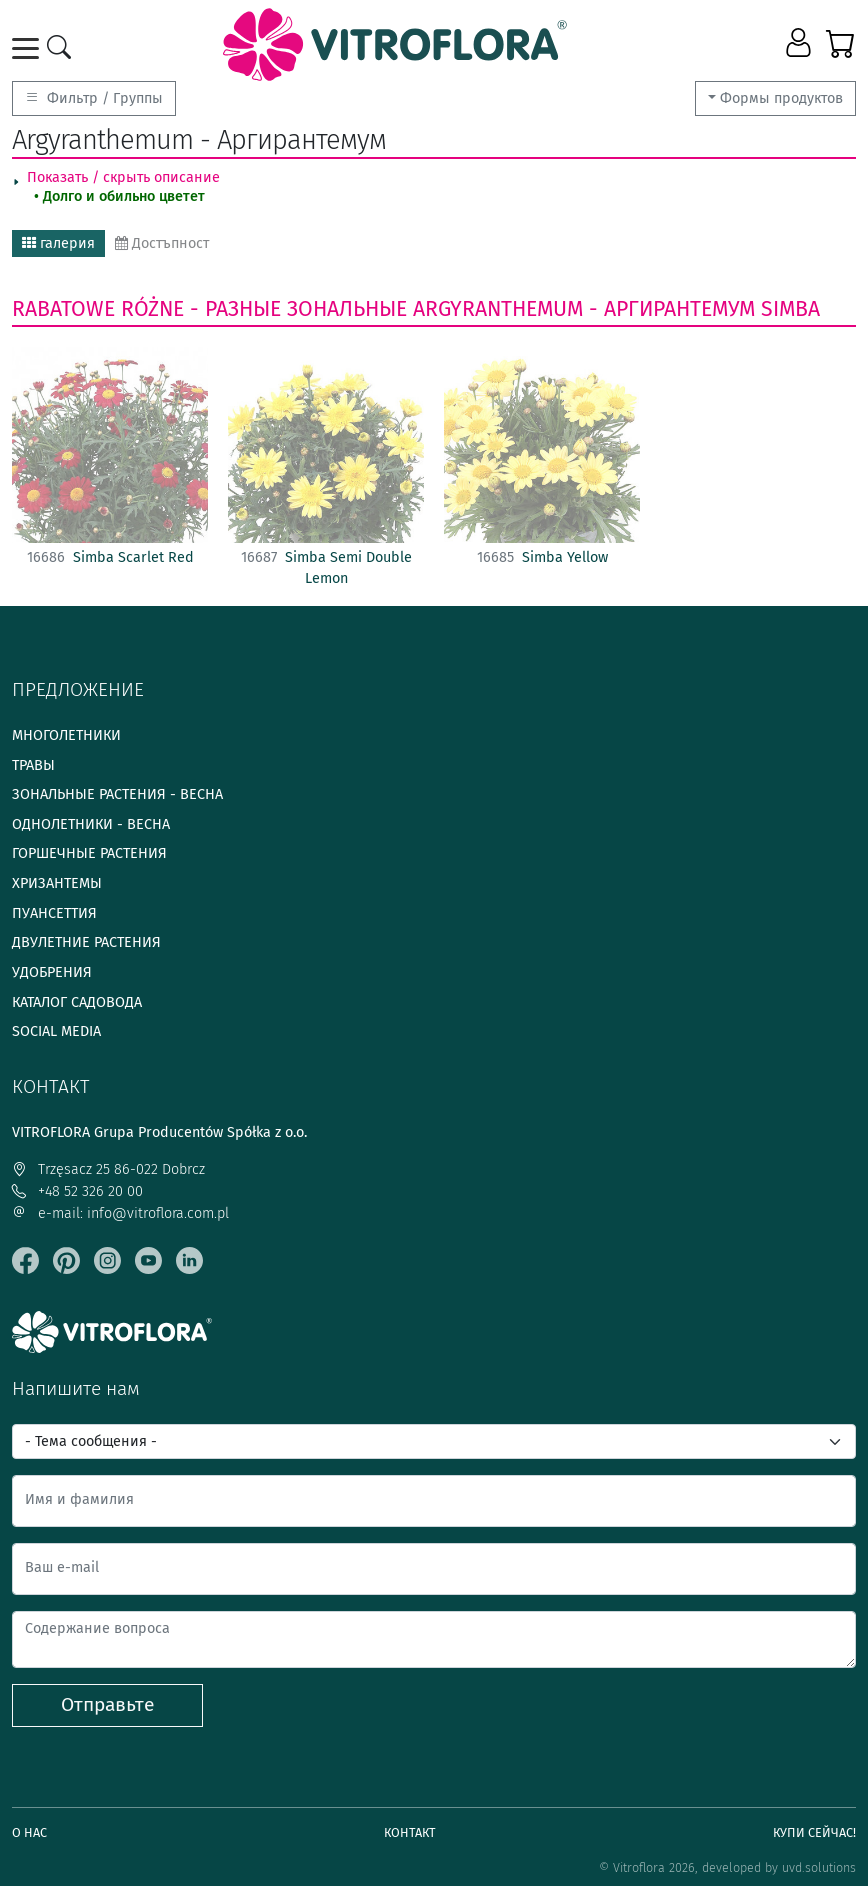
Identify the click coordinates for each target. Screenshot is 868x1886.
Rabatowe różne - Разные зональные (209, 309)
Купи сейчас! (814, 1832)
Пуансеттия (54, 913)
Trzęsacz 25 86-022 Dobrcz (108, 1169)
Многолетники (66, 735)
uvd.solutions (819, 1867)
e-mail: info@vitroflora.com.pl (120, 1213)
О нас (29, 1832)
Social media (56, 1031)
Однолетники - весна (91, 824)
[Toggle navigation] (29, 48)
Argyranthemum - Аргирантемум (584, 309)
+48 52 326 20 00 (77, 1191)
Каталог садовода (77, 1002)
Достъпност (162, 243)
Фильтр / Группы (94, 98)
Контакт (410, 1832)
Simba (790, 309)
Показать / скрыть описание (123, 177)
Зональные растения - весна (117, 794)
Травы (33, 765)
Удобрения (52, 972)
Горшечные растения (89, 853)
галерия (58, 243)
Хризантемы (57, 883)
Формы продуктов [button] (781, 98)
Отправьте (107, 1704)
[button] (800, 44)
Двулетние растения (86, 942)
